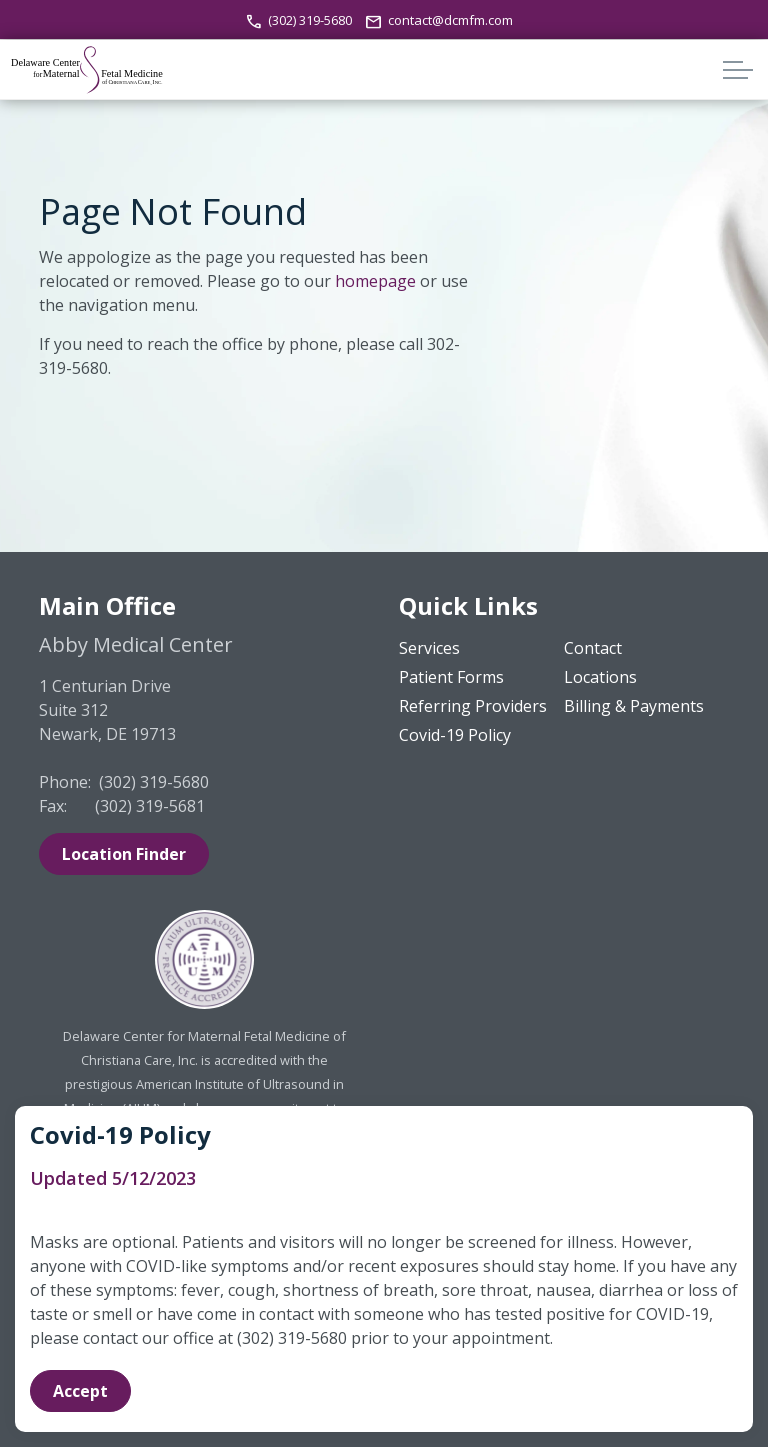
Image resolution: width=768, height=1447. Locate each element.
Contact (593, 648)
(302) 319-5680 (300, 20)
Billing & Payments (634, 706)
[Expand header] (738, 70)
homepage (375, 281)
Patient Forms (451, 677)
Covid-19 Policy (455, 735)
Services (429, 648)
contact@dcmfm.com (439, 20)
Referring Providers (473, 706)
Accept (80, 1391)
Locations (600, 677)
